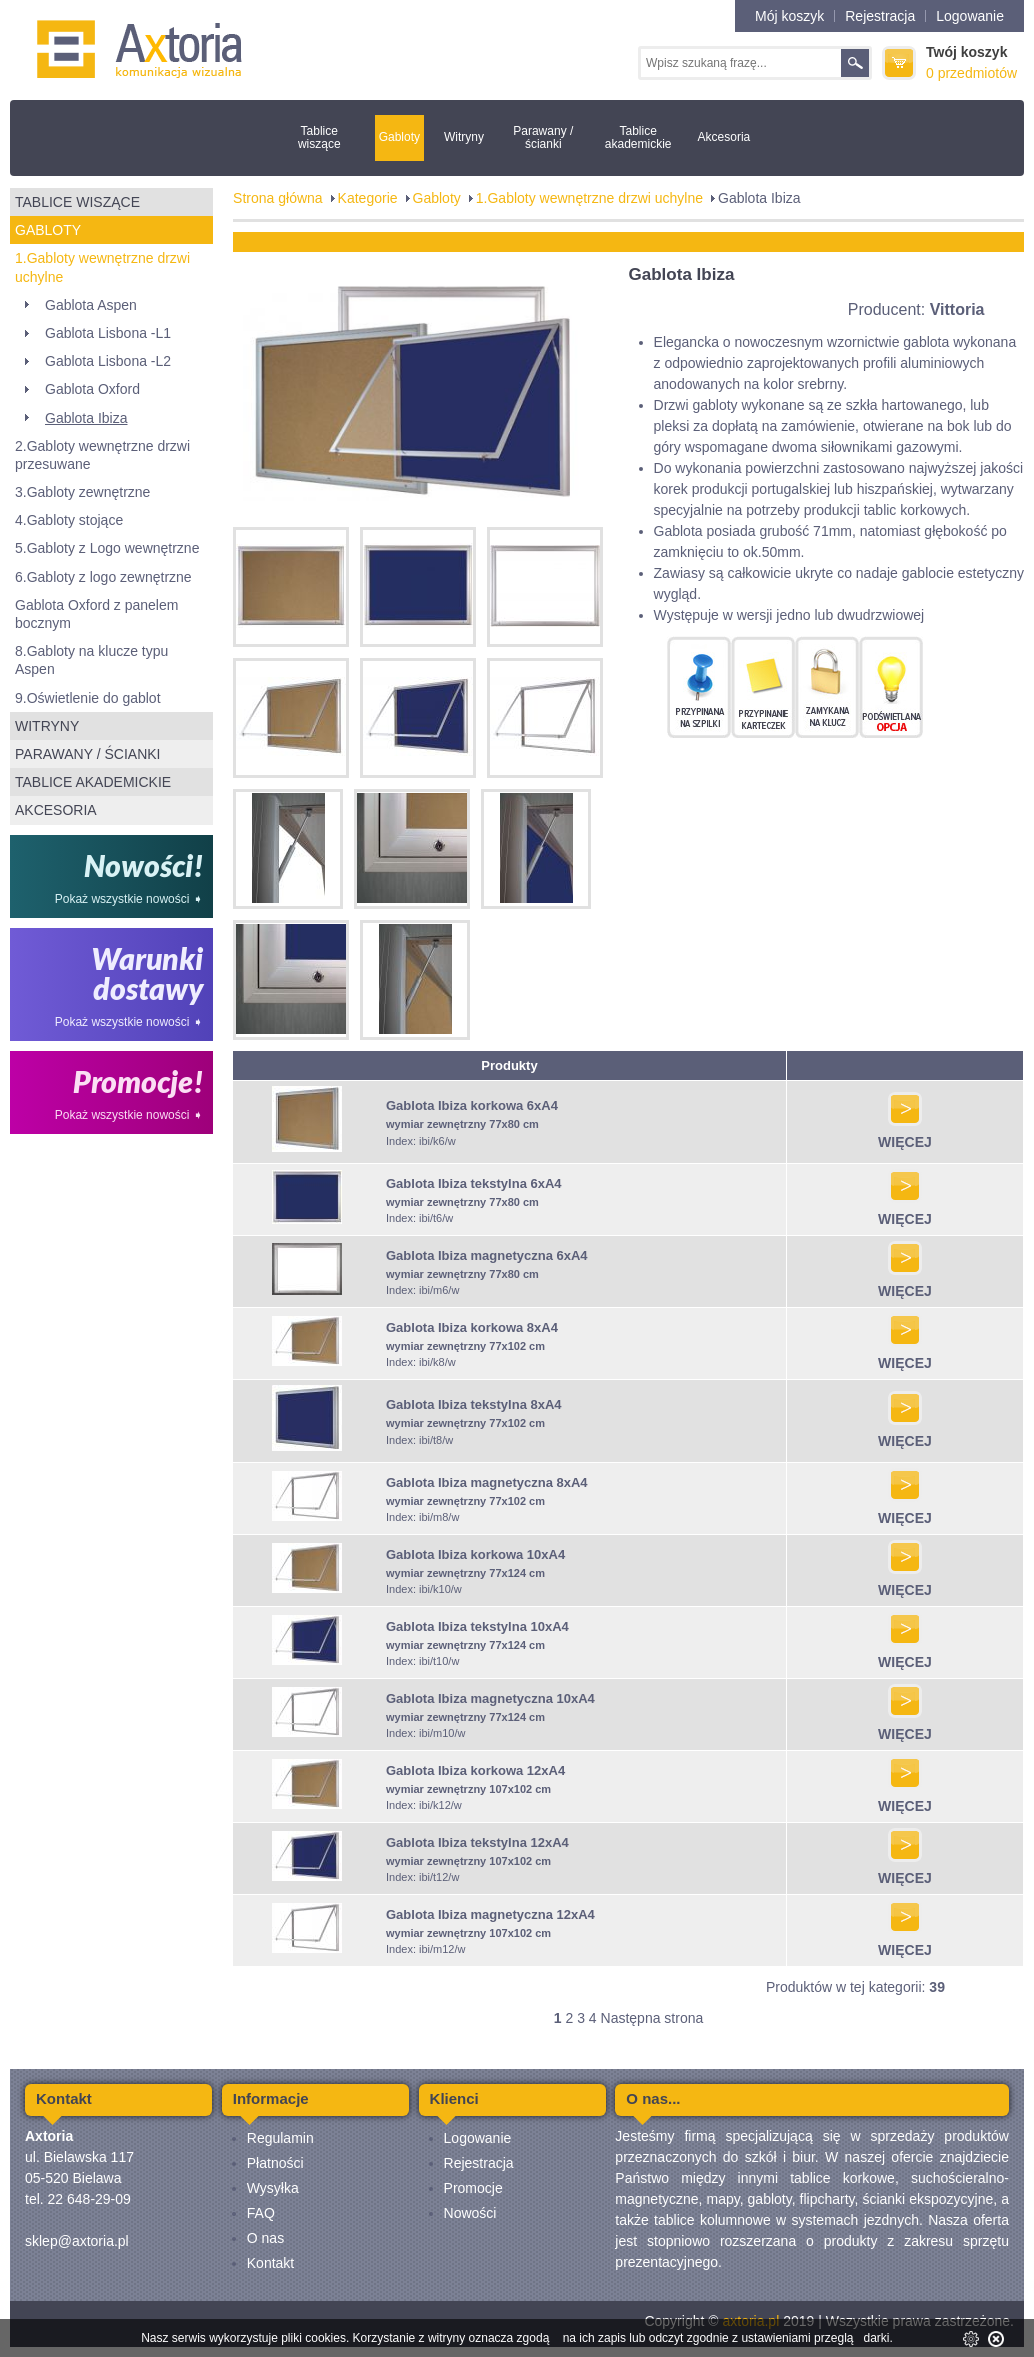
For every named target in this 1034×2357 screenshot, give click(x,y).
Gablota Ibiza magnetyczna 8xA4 (487, 1482)
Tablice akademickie (638, 137)
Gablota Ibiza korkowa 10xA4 (475, 1554)
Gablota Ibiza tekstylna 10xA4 (477, 1626)
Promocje (473, 2188)
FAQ (261, 2213)
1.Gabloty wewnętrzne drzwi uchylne (102, 267)
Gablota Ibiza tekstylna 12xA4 (477, 1842)
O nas (265, 2238)
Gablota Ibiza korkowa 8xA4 (472, 1327)
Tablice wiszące (319, 137)
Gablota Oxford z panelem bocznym (96, 614)
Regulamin (280, 2138)
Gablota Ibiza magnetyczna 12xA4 (490, 1914)
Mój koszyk (789, 16)
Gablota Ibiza (86, 418)
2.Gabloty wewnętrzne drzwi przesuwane (102, 455)
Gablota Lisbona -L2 (108, 361)
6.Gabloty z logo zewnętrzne (103, 577)
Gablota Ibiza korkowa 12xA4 (475, 1770)
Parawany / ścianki (543, 137)
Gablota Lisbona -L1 (108, 333)
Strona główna (278, 198)
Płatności (275, 2163)
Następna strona (652, 2018)
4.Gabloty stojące (69, 520)
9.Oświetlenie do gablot (88, 698)
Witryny (464, 137)
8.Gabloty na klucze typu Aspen (91, 660)
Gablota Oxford (92, 389)
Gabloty (399, 137)
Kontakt (270, 2263)
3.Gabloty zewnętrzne (82, 492)
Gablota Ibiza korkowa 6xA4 (472, 1105)
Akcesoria (724, 137)
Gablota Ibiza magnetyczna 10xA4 (490, 1698)
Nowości (470, 2213)
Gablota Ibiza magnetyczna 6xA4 (487, 1255)
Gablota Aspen (91, 305)
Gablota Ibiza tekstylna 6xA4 (474, 1183)
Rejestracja (880, 16)
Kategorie (368, 198)
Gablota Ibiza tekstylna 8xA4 (474, 1404)
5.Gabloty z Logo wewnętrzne (107, 548)
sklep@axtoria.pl (77, 2241)
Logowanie (970, 16)
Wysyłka (273, 2188)
